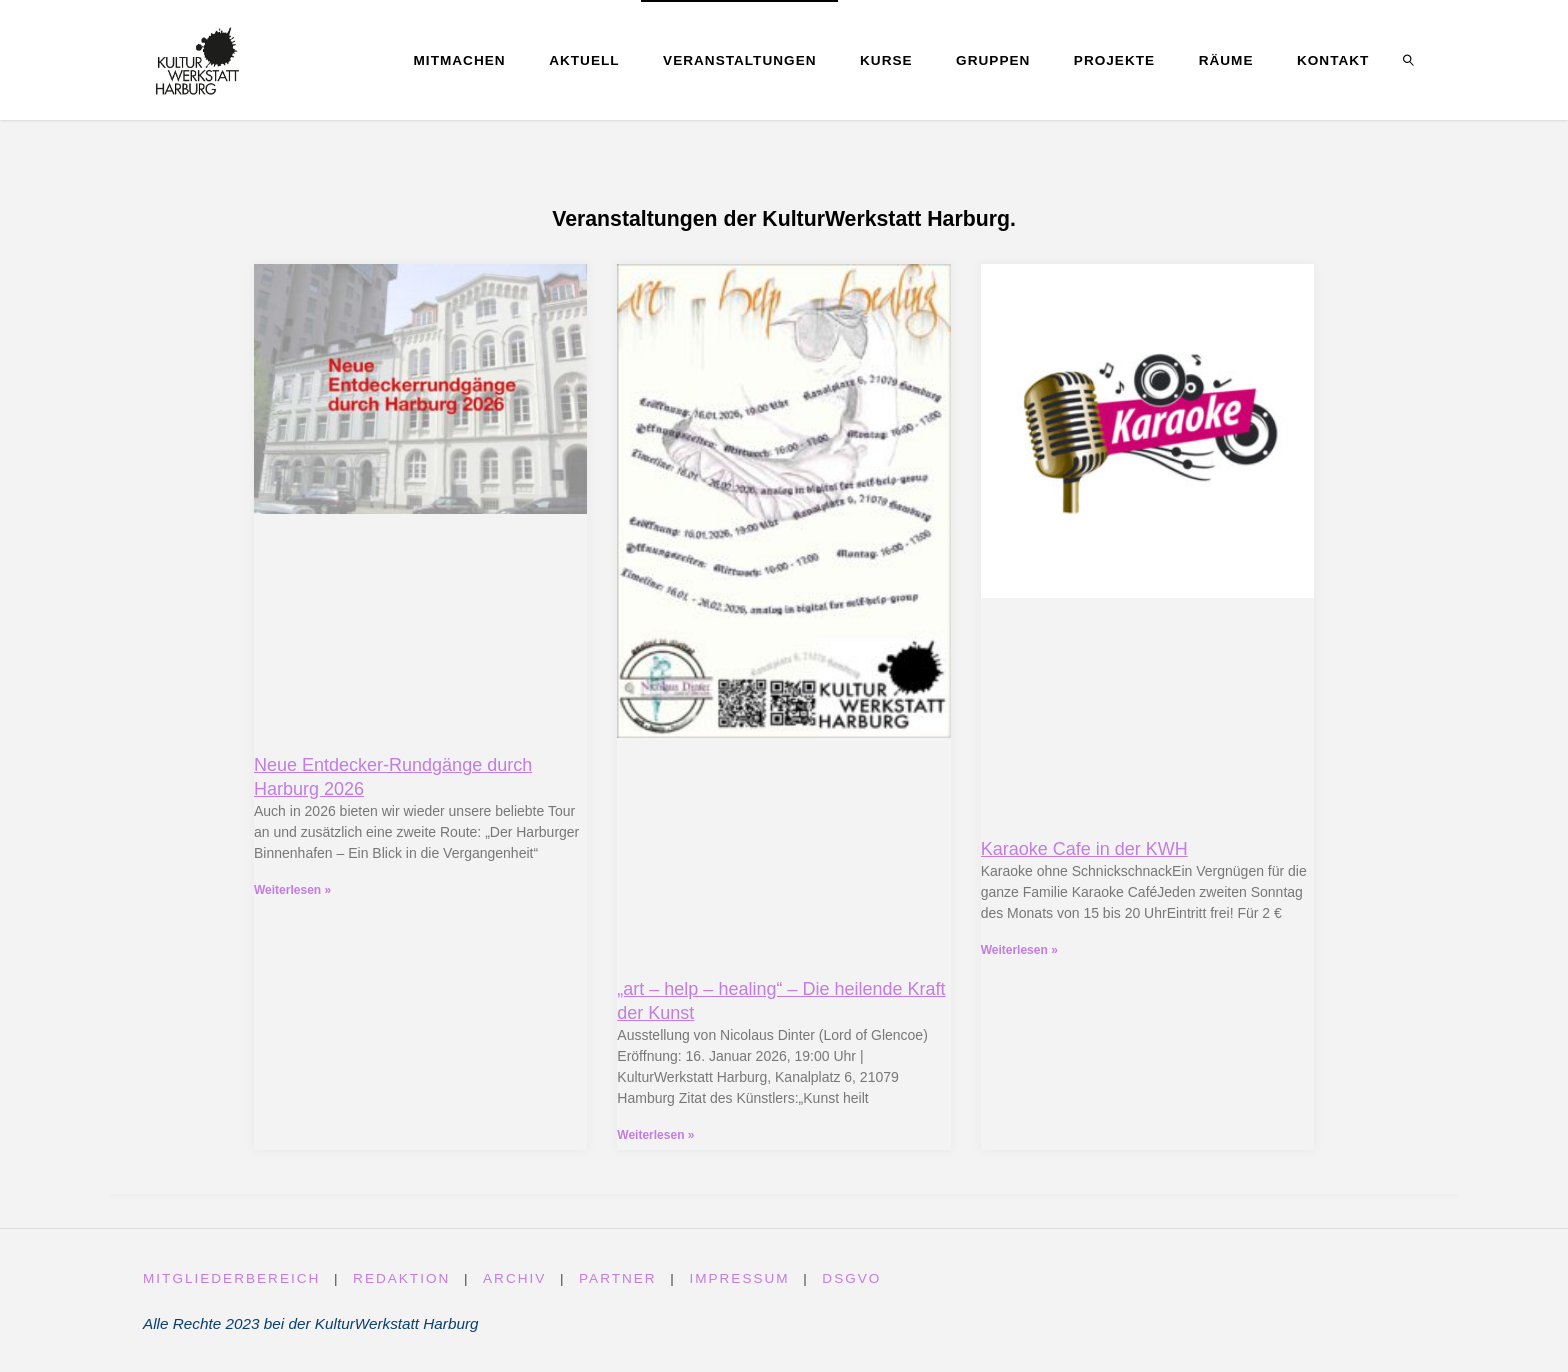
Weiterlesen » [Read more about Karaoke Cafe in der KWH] (1019, 950)
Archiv (514, 1278)
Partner (618, 1278)
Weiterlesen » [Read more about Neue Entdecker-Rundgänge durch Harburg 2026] (292, 890)
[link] (1409, 60)
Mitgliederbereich (232, 1278)
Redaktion (401, 1278)
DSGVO (852, 1278)
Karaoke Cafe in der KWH (1084, 849)
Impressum (740, 1278)
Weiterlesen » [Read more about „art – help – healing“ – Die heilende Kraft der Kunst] (655, 1135)
